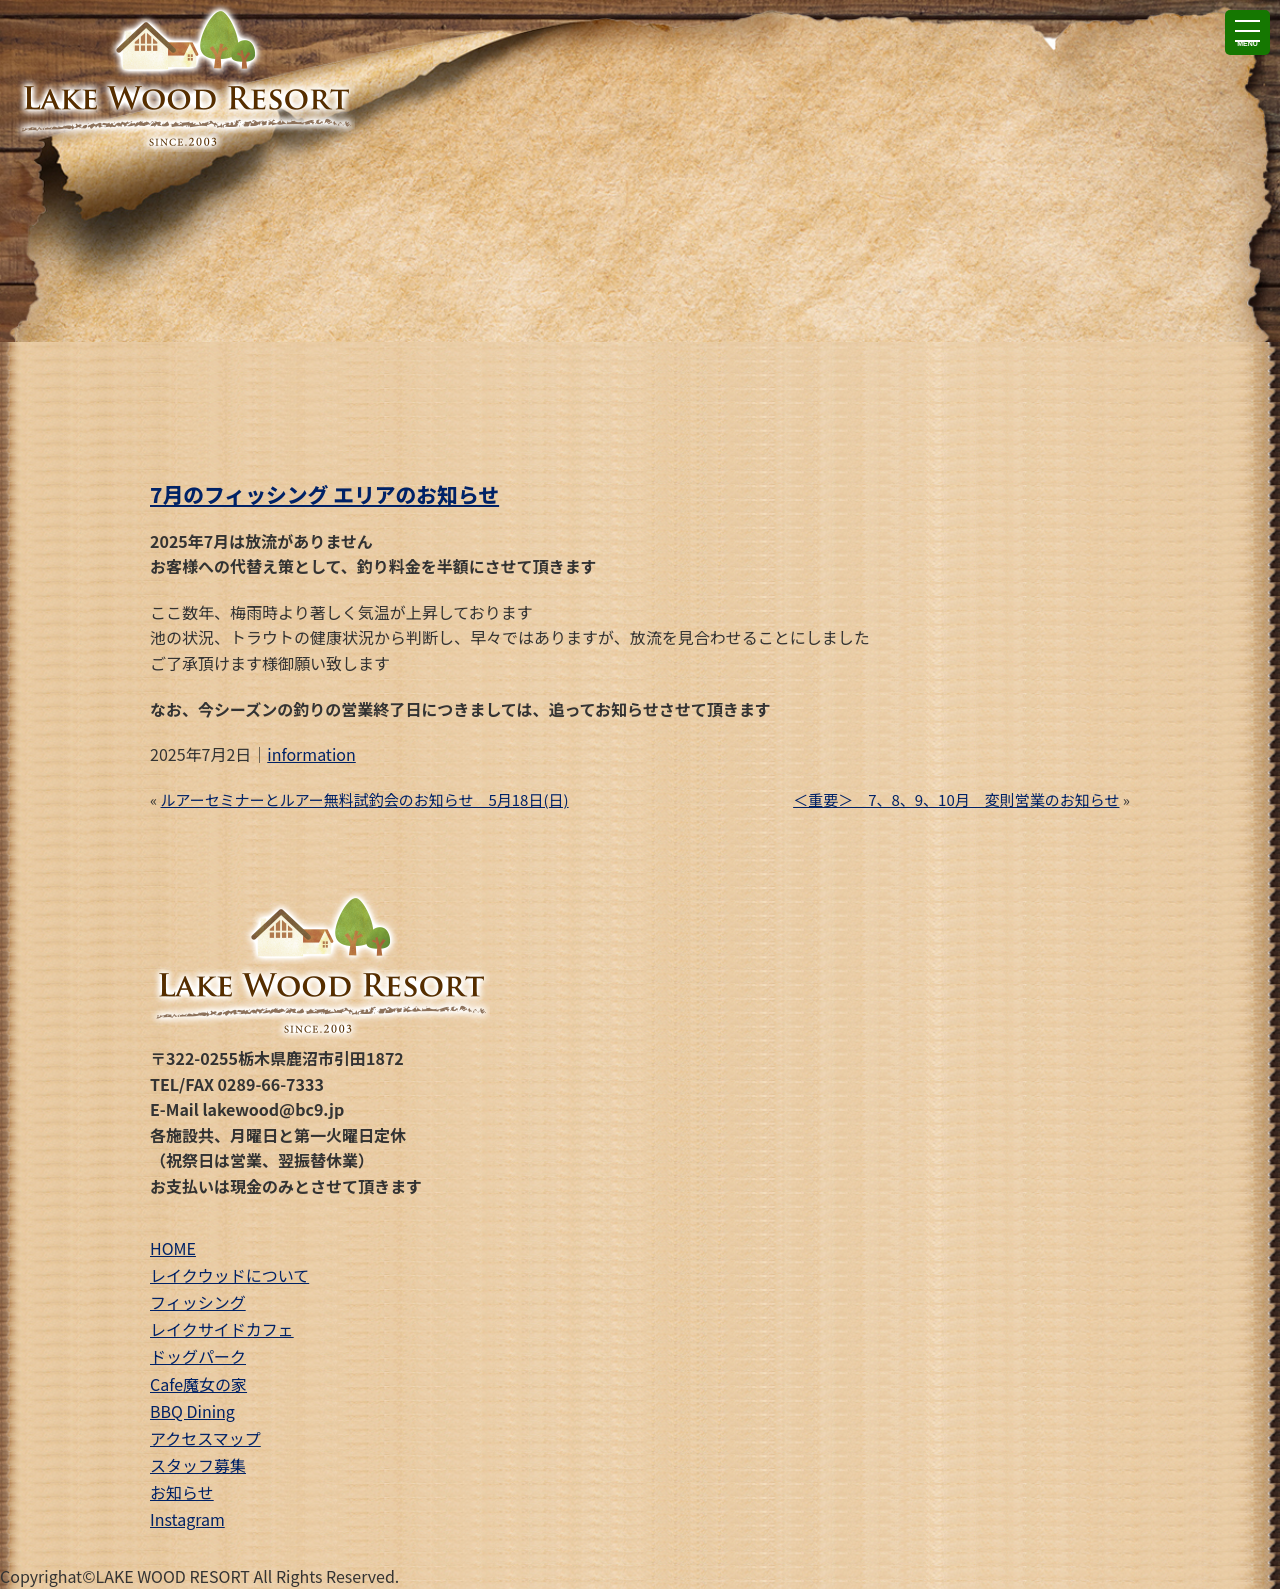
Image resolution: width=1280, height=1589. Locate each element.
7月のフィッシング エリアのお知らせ (324, 494)
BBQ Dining (192, 1411)
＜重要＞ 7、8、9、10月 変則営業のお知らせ (956, 799)
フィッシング (198, 1302)
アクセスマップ (205, 1438)
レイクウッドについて (229, 1275)
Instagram (187, 1519)
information (311, 754)
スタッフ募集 (198, 1465)
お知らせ (182, 1492)
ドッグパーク (198, 1356)
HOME (173, 1248)
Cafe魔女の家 (198, 1384)
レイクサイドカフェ (222, 1329)
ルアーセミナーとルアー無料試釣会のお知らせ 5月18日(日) (365, 799)
